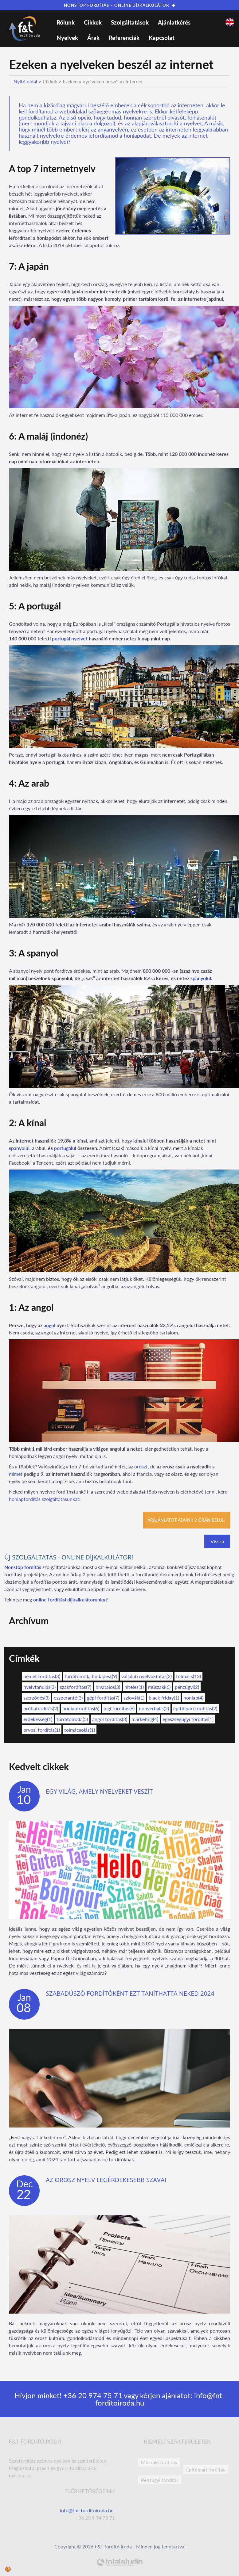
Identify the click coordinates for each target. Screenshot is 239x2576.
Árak (93, 37)
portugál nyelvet (70, 638)
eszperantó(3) (68, 1697)
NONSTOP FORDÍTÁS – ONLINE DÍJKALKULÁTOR (119, 5)
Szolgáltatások (130, 22)
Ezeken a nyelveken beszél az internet (103, 81)
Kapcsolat (161, 37)
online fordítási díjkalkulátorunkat (70, 1599)
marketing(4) (144, 1719)
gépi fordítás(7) (103, 1697)
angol (49, 1325)
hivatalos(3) (108, 1687)
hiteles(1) (134, 1687)
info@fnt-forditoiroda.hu (87, 2510)
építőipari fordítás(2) (195, 1708)
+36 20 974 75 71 (91, 2395)
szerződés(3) (36, 1697)
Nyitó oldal (25, 81)
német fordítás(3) (41, 1676)
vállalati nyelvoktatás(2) (146, 1676)
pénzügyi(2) (187, 1687)
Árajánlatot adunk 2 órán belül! (186, 1520)
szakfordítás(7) (75, 1687)
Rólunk (66, 22)
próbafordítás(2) (40, 1708)
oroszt (141, 1466)
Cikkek (93, 22)
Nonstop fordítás (22, 1567)
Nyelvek (67, 37)
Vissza (217, 1541)
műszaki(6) (159, 1687)
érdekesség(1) (37, 1719)
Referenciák (124, 37)
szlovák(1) (133, 1697)
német (15, 1474)
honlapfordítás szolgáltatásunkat (44, 1499)
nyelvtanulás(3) (39, 1687)
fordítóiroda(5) (72, 1719)
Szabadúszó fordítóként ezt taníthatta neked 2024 (130, 1993)
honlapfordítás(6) (80, 1708)
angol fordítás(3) (109, 1719)
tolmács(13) (188, 1676)
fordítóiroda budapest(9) (91, 1676)
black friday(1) (164, 1697)
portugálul (65, 1148)
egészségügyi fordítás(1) (188, 1719)
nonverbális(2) (154, 1708)
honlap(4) (193, 1697)
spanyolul (200, 978)
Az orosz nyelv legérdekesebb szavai (106, 2180)
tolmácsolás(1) (79, 1730)
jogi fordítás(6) (119, 1708)
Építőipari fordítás (205, 2469)
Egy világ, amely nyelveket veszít (99, 1791)
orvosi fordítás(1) (41, 1730)
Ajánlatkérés (174, 22)
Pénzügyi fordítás (159, 2480)
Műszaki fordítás (159, 2462)
